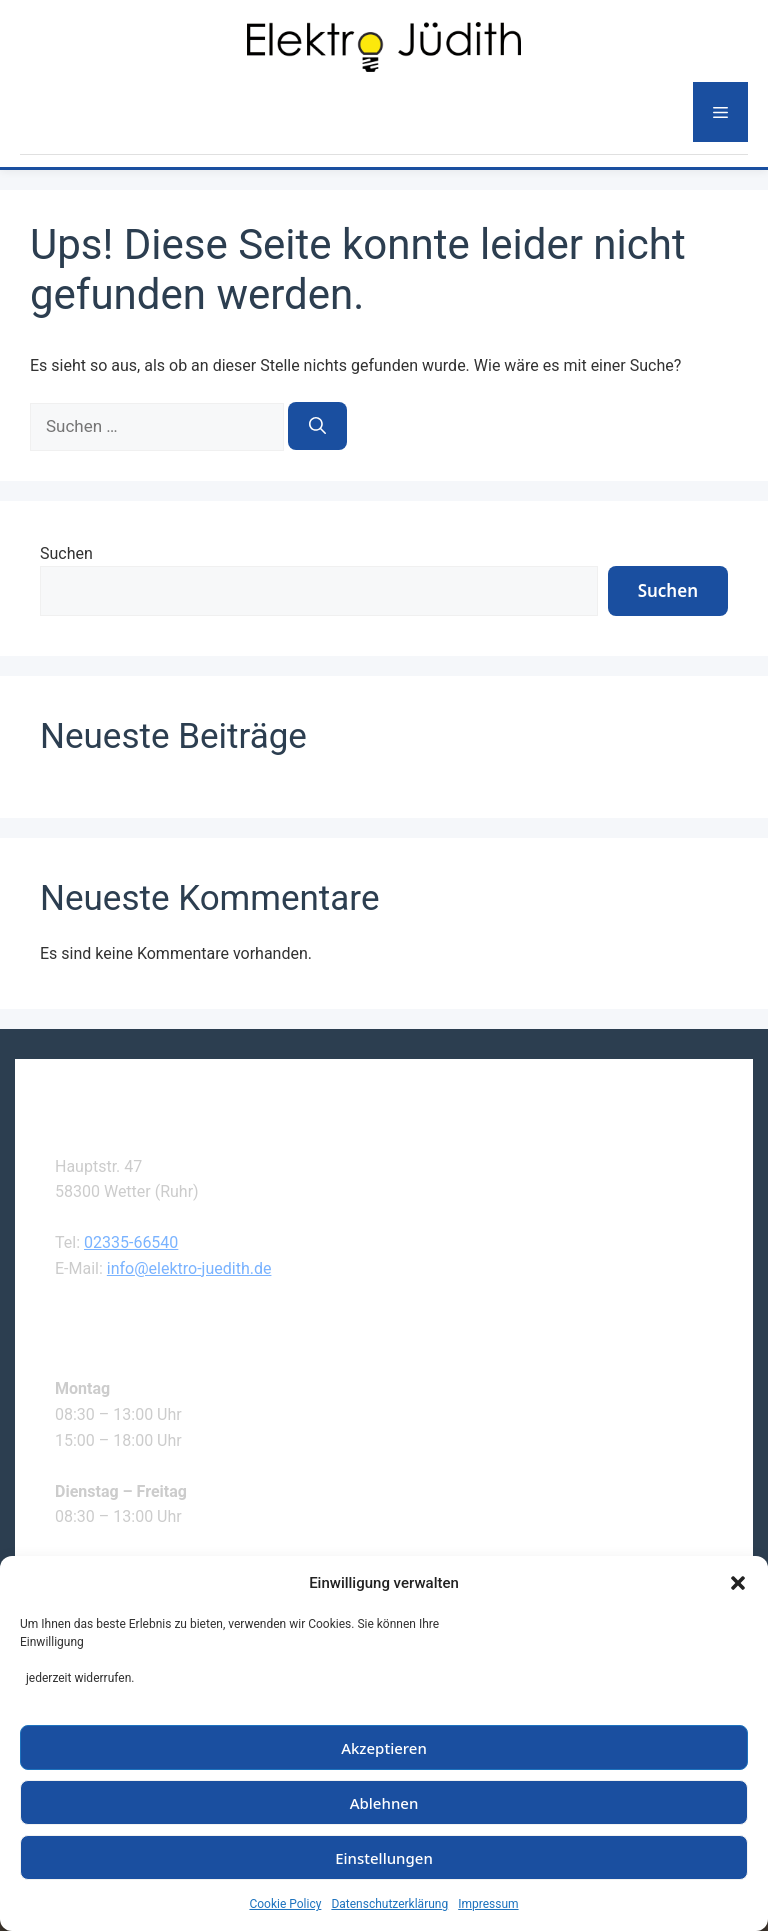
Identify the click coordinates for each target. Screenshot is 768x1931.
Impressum (488, 1904)
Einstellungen (384, 1858)
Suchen (66, 553)
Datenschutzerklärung (389, 1904)
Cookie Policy (285, 1904)
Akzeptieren (384, 1748)
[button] (738, 1583)
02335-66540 (131, 1242)
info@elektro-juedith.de (189, 1268)
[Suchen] (317, 426)
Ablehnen (384, 1803)
